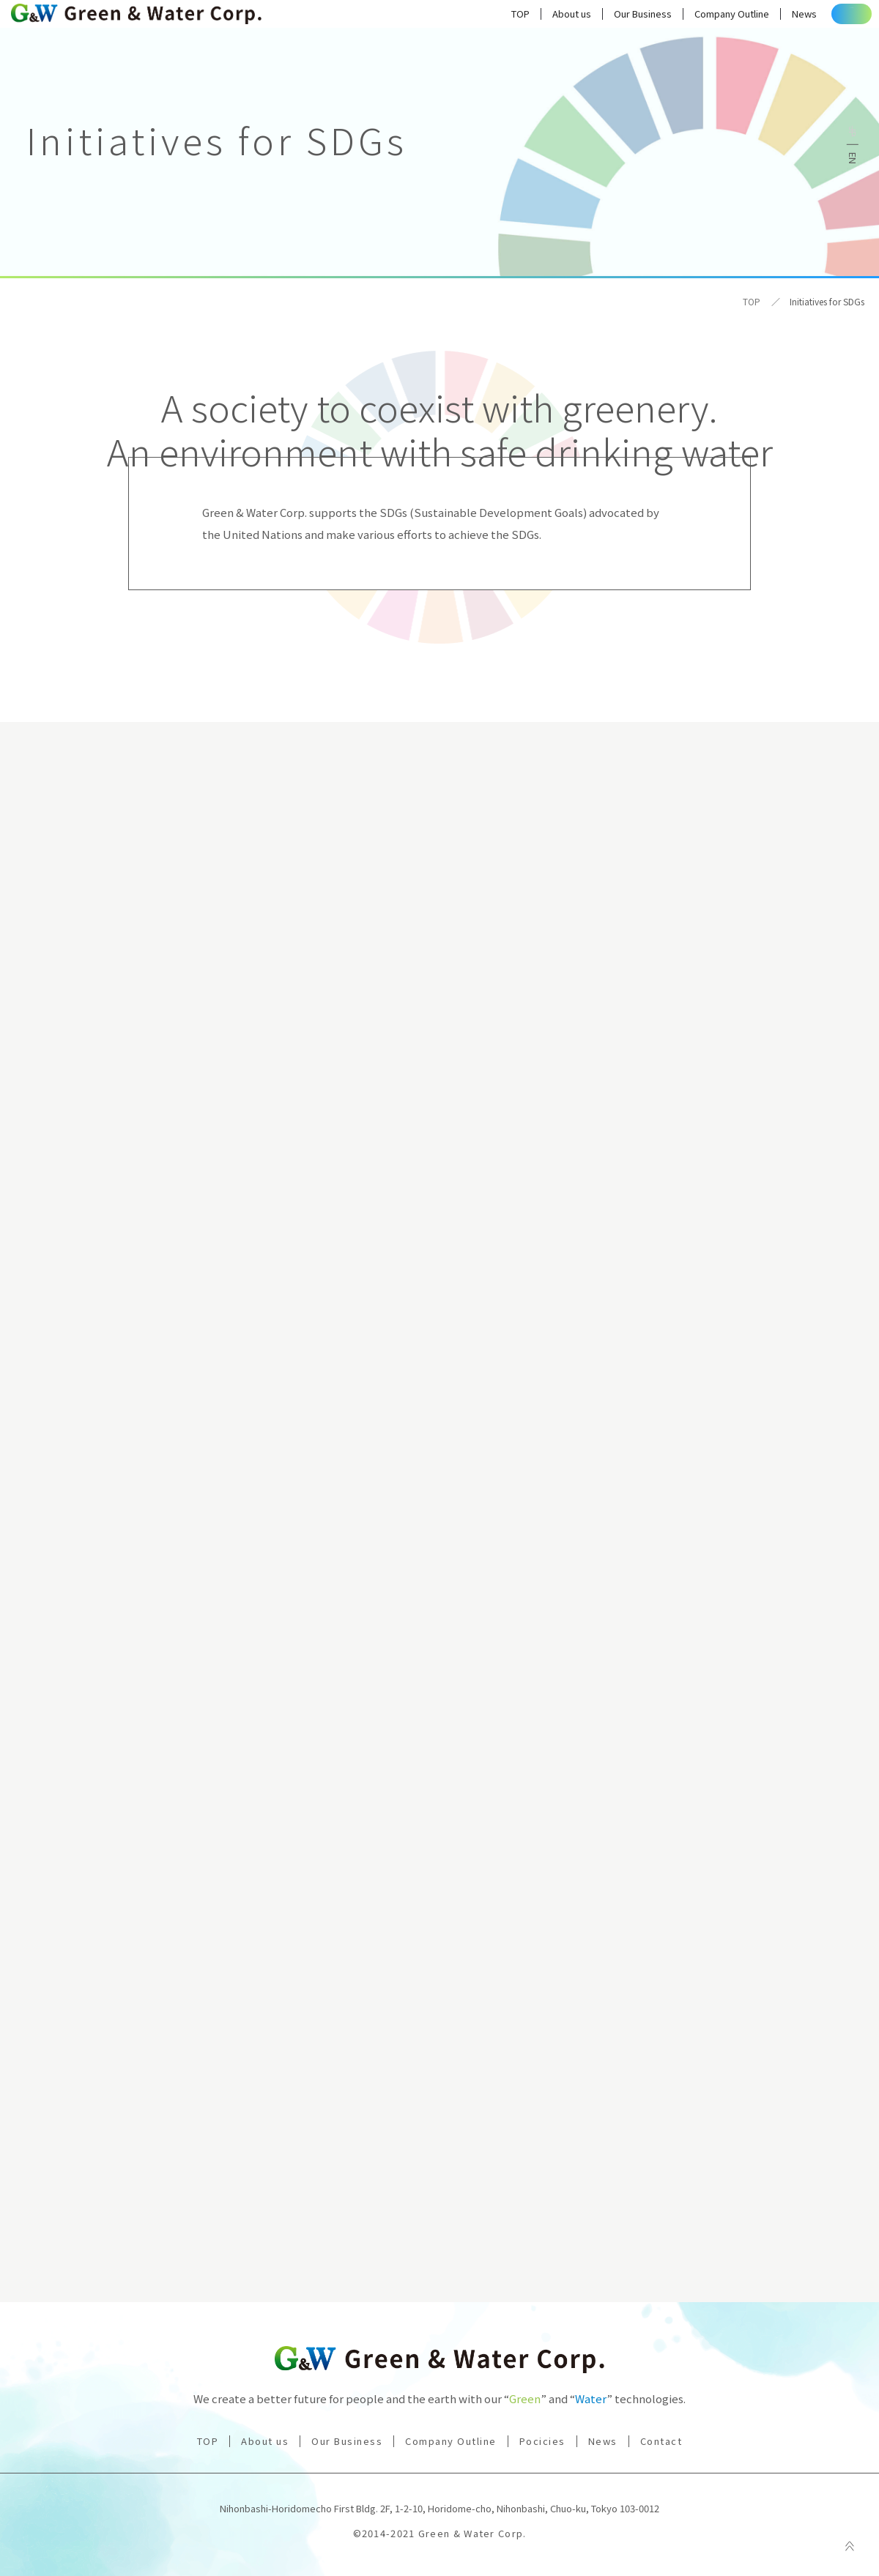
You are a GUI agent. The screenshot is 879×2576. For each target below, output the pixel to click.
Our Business (597, 18)
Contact (829, 18)
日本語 (852, 131)
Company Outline (686, 18)
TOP (475, 18)
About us (526, 18)
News (758, 18)
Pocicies (542, 2441)
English (852, 158)
